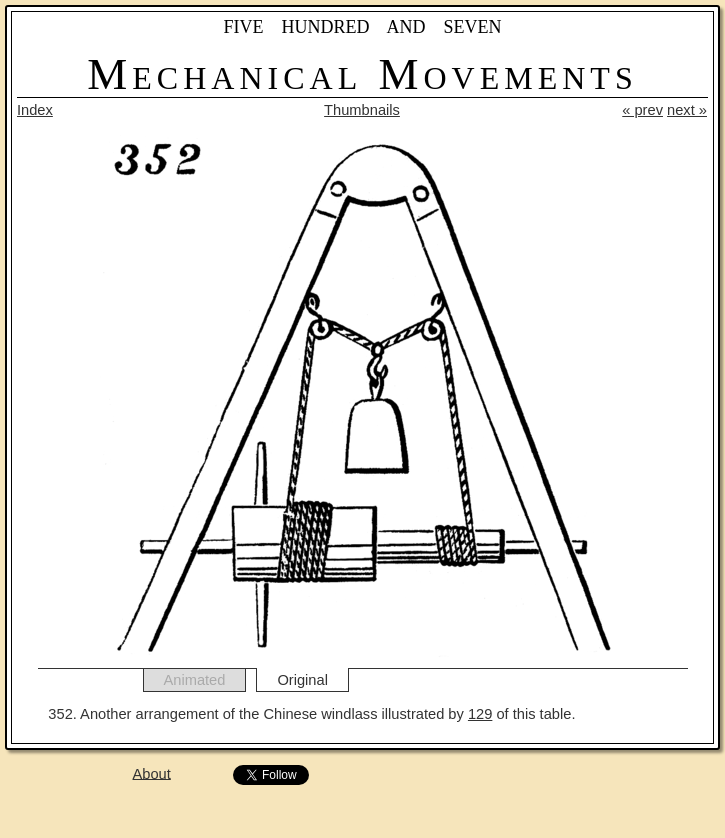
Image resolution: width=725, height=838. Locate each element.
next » (687, 110)
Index (35, 110)
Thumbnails (362, 110)
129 (480, 714)
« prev (642, 110)
